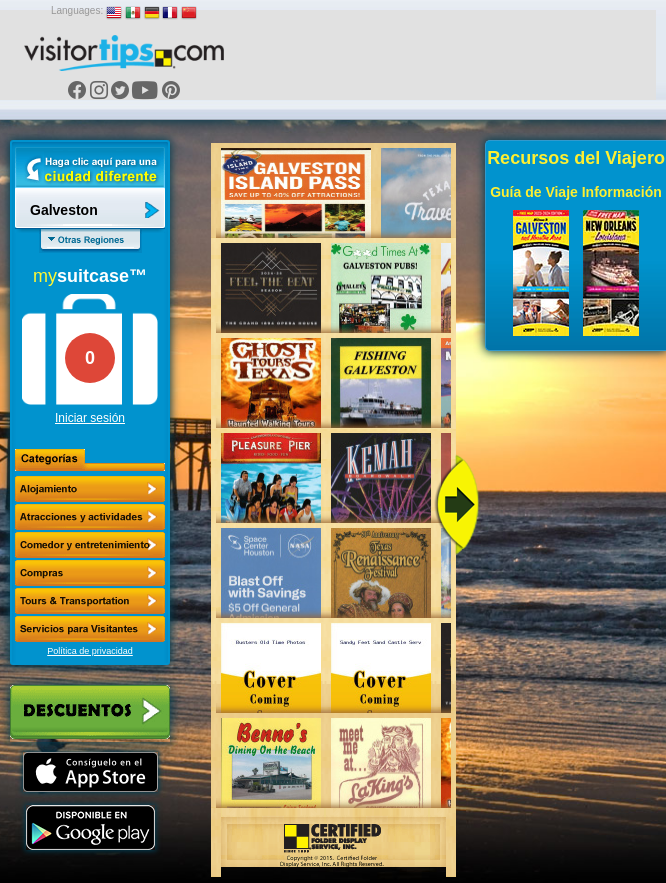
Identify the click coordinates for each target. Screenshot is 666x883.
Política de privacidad (90, 651)
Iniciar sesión (90, 418)
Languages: (77, 10)
